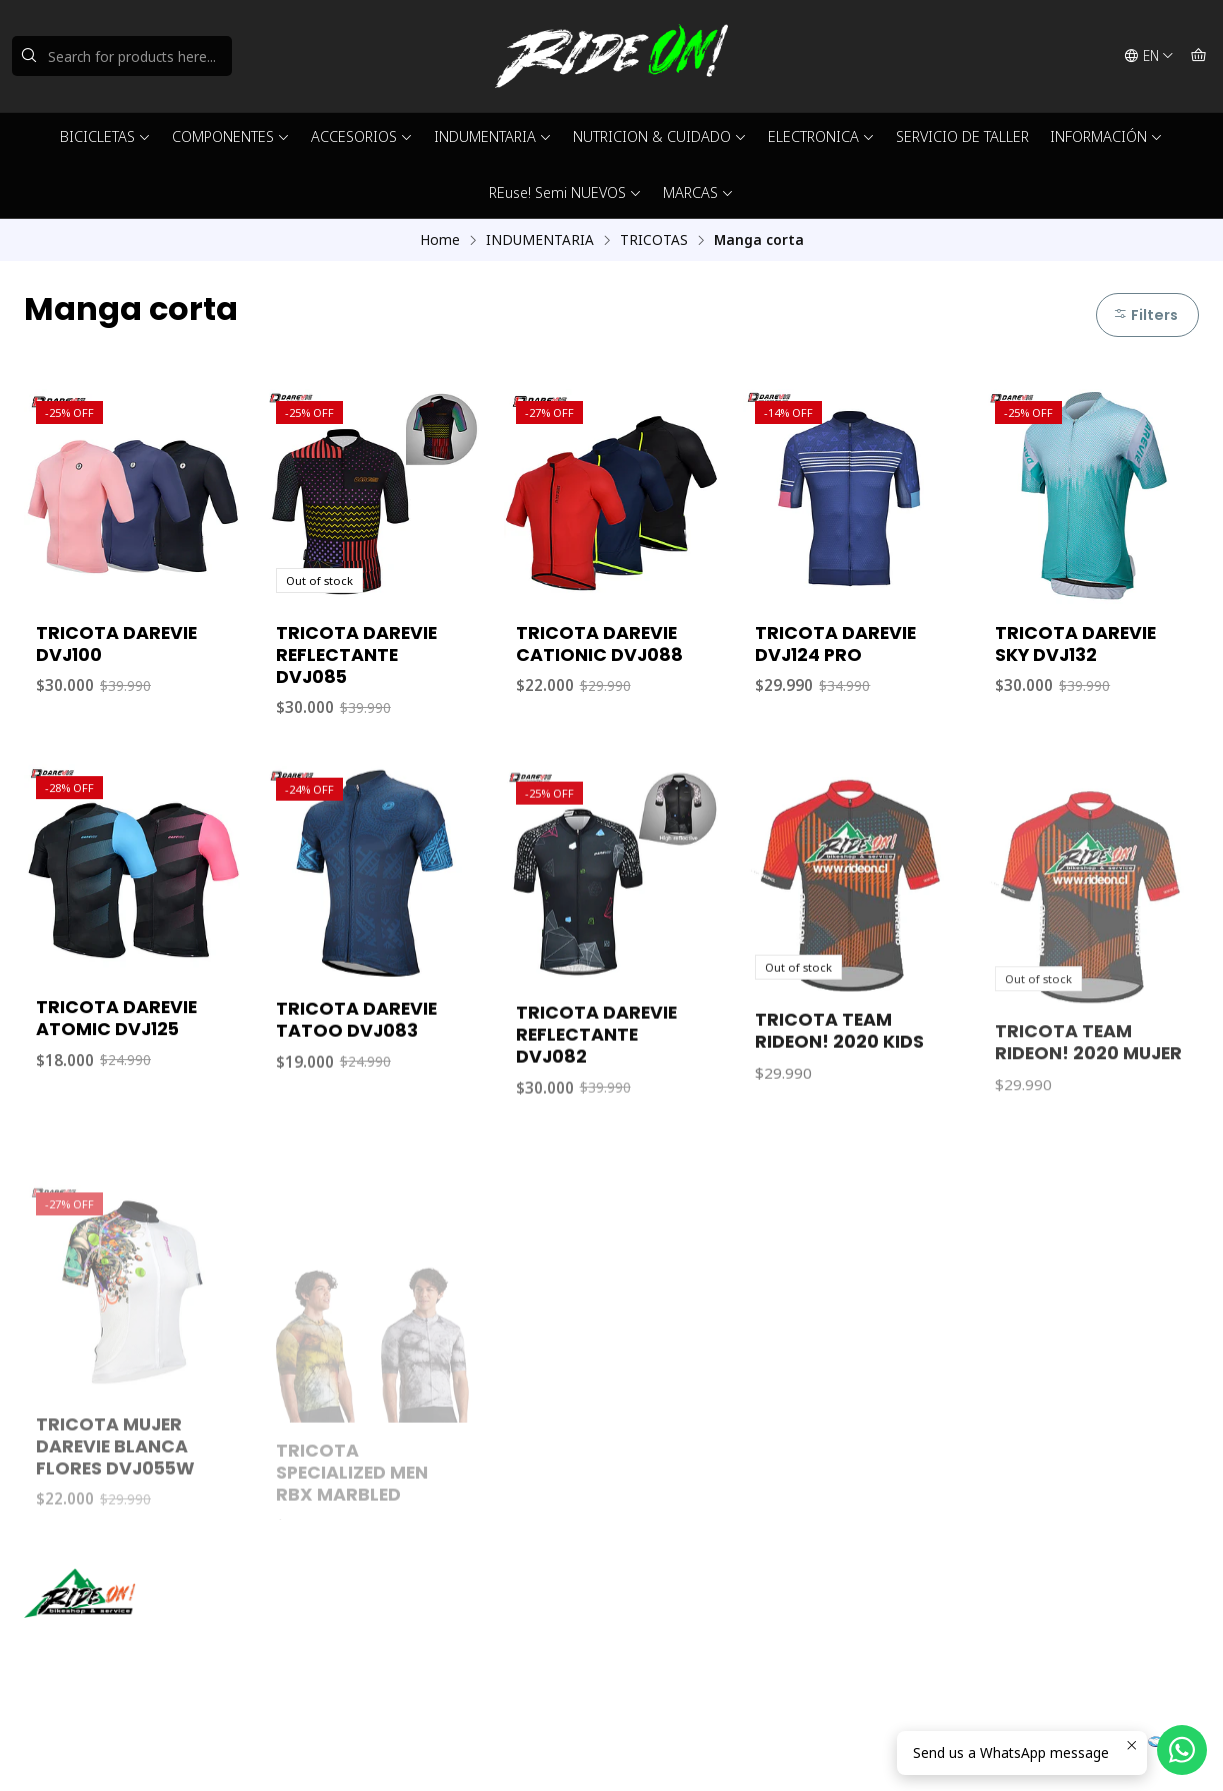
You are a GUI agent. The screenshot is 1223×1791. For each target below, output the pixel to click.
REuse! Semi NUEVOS (565, 192)
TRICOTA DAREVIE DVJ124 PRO (835, 644)
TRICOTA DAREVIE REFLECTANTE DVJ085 (356, 655)
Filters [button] (1145, 315)
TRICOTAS (654, 240)
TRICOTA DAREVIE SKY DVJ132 (1075, 644)
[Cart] (1198, 56)
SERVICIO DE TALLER (962, 136)
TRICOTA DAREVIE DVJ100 (116, 644)
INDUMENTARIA (493, 136)
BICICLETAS (105, 136)
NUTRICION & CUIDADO (660, 136)
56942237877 (679, 1640)
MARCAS (698, 192)
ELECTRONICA (821, 136)
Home (440, 240)
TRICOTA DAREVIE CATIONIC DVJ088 (599, 644)
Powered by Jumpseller (221, 1751)
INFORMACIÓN (1106, 136)
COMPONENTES (231, 136)
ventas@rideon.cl (690, 1613)
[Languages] (1149, 56)
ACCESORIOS (362, 136)
